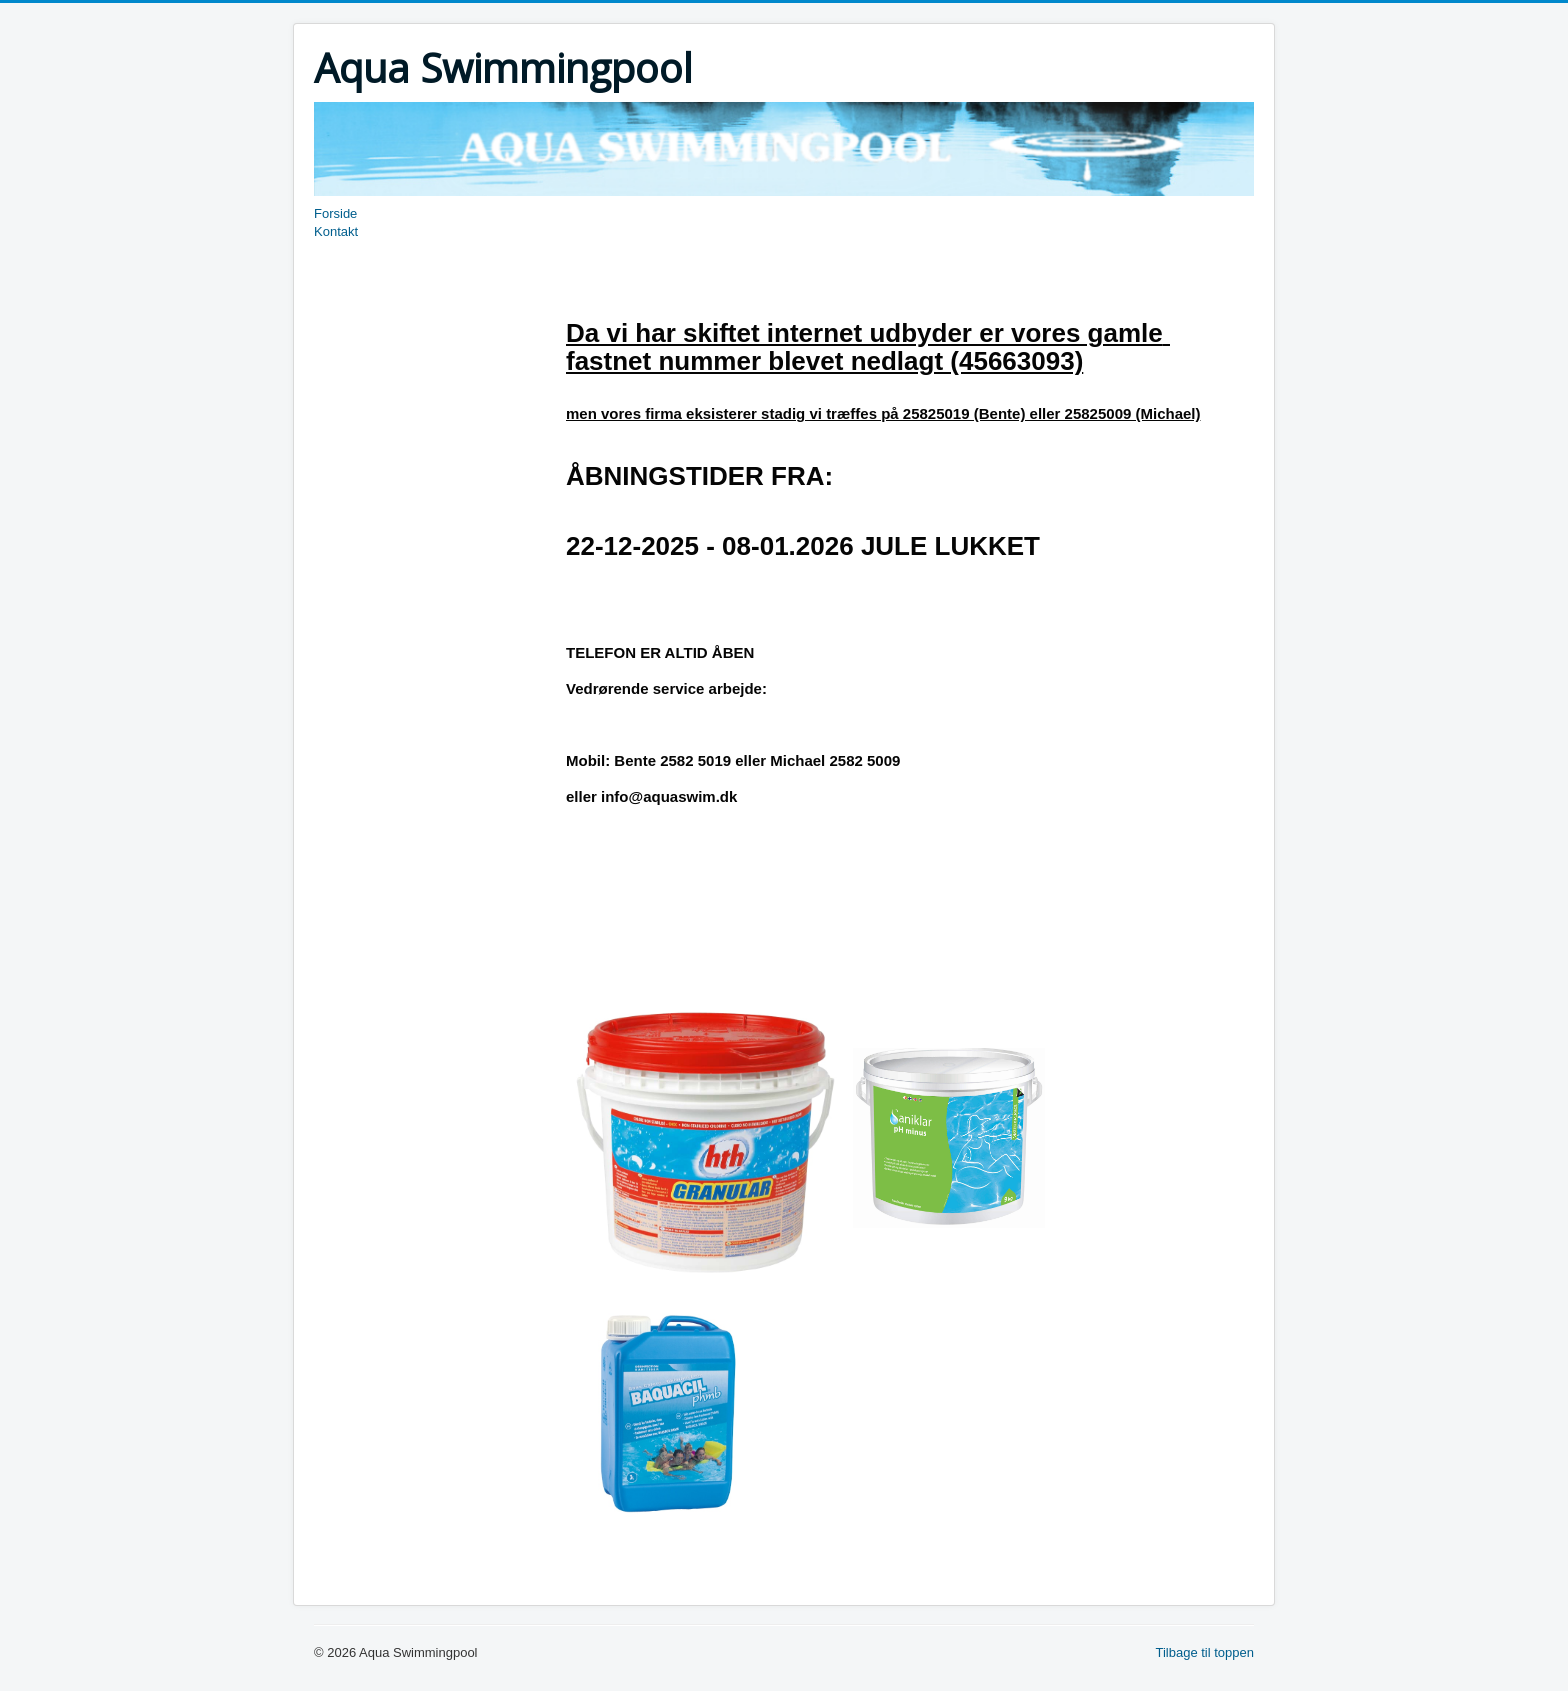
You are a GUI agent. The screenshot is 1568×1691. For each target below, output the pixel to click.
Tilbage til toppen (1204, 1652)
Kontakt (336, 231)
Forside (335, 213)
